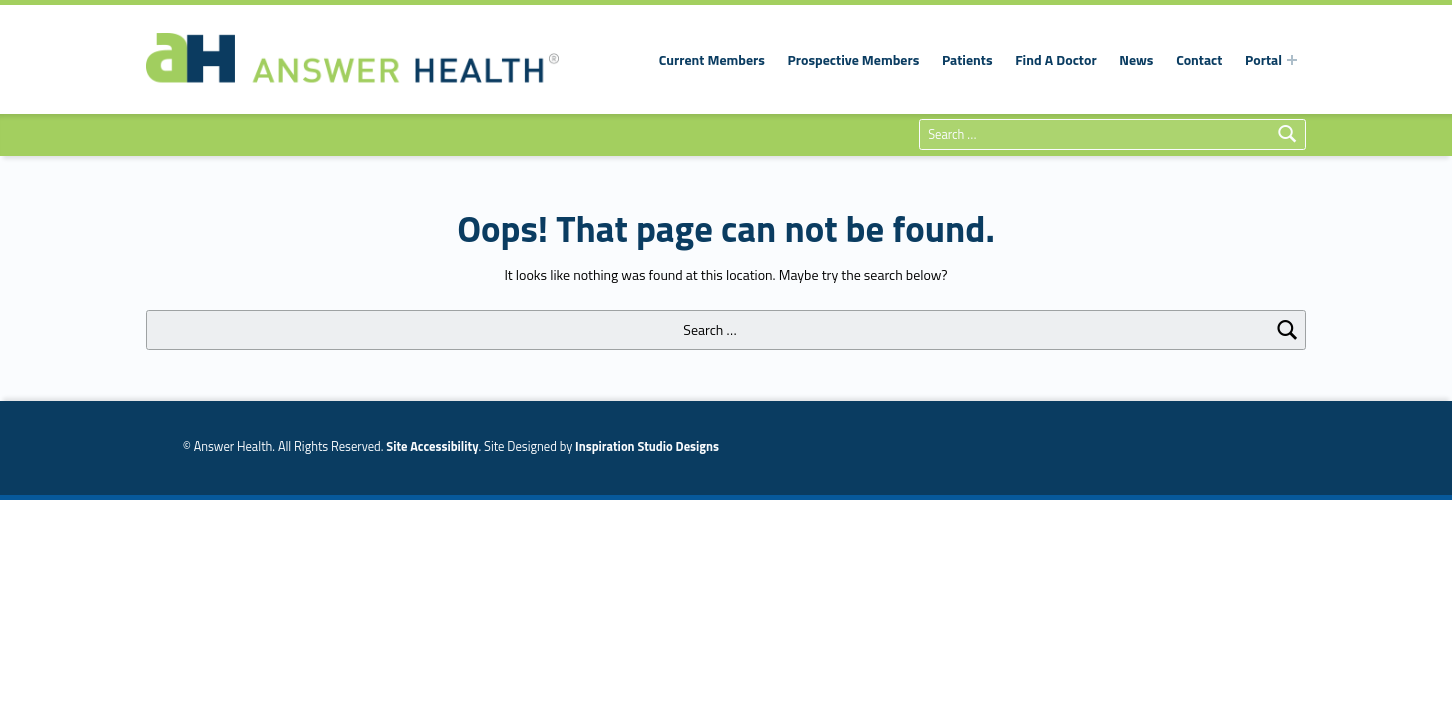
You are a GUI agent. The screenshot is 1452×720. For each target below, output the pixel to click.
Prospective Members (854, 59)
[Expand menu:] (1292, 60)
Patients (967, 59)
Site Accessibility (432, 446)
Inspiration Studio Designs (647, 446)
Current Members (712, 59)
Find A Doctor (1055, 59)
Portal (1263, 59)
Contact (1199, 59)
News (1136, 59)
